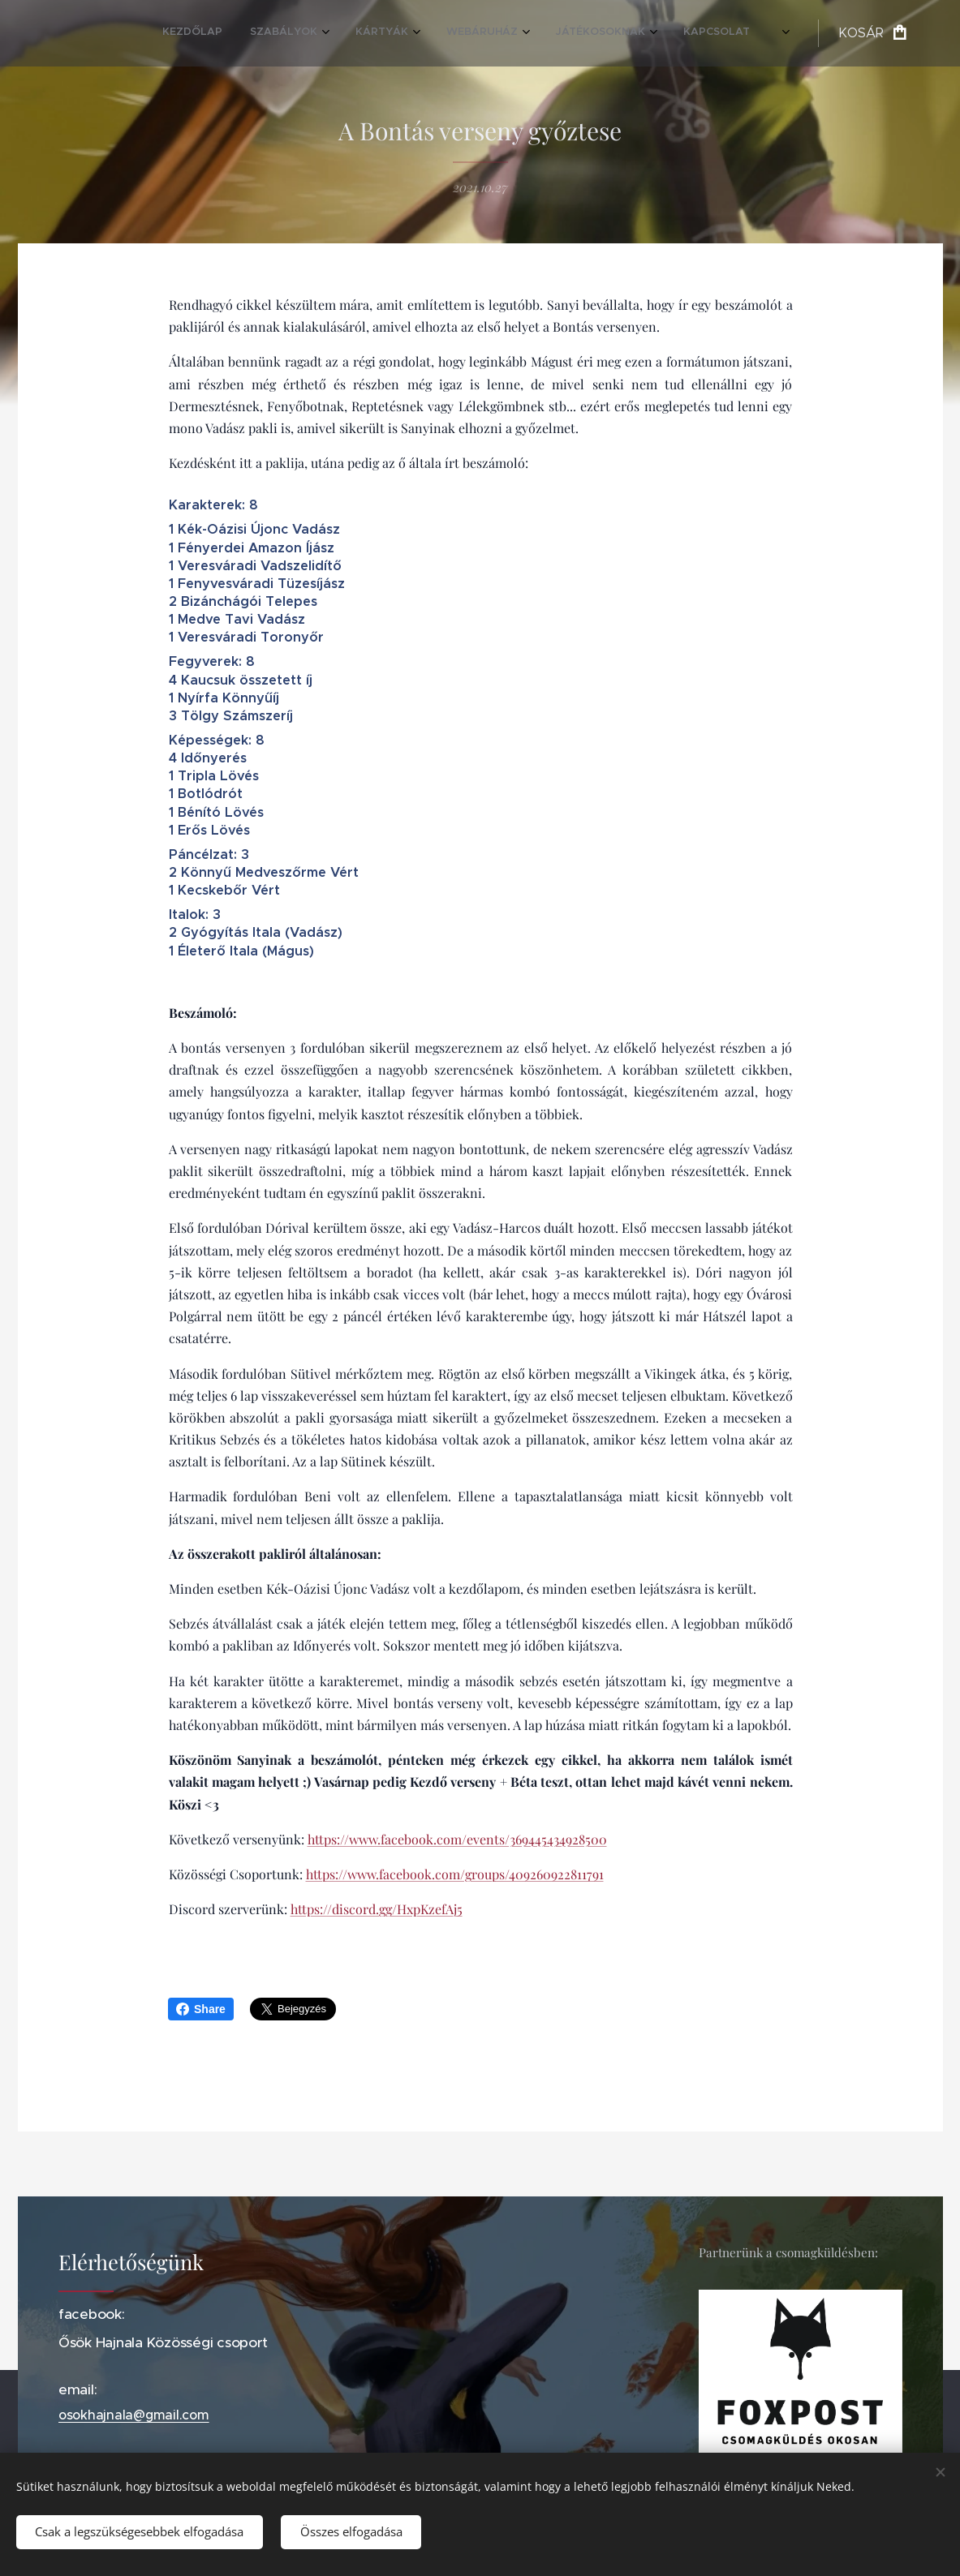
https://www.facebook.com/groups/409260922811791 (454, 1874)
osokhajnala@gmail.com (133, 2414)
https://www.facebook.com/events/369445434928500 (456, 1839)
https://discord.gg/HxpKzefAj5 (376, 1908)
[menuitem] (552, 33)
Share (201, 2009)
